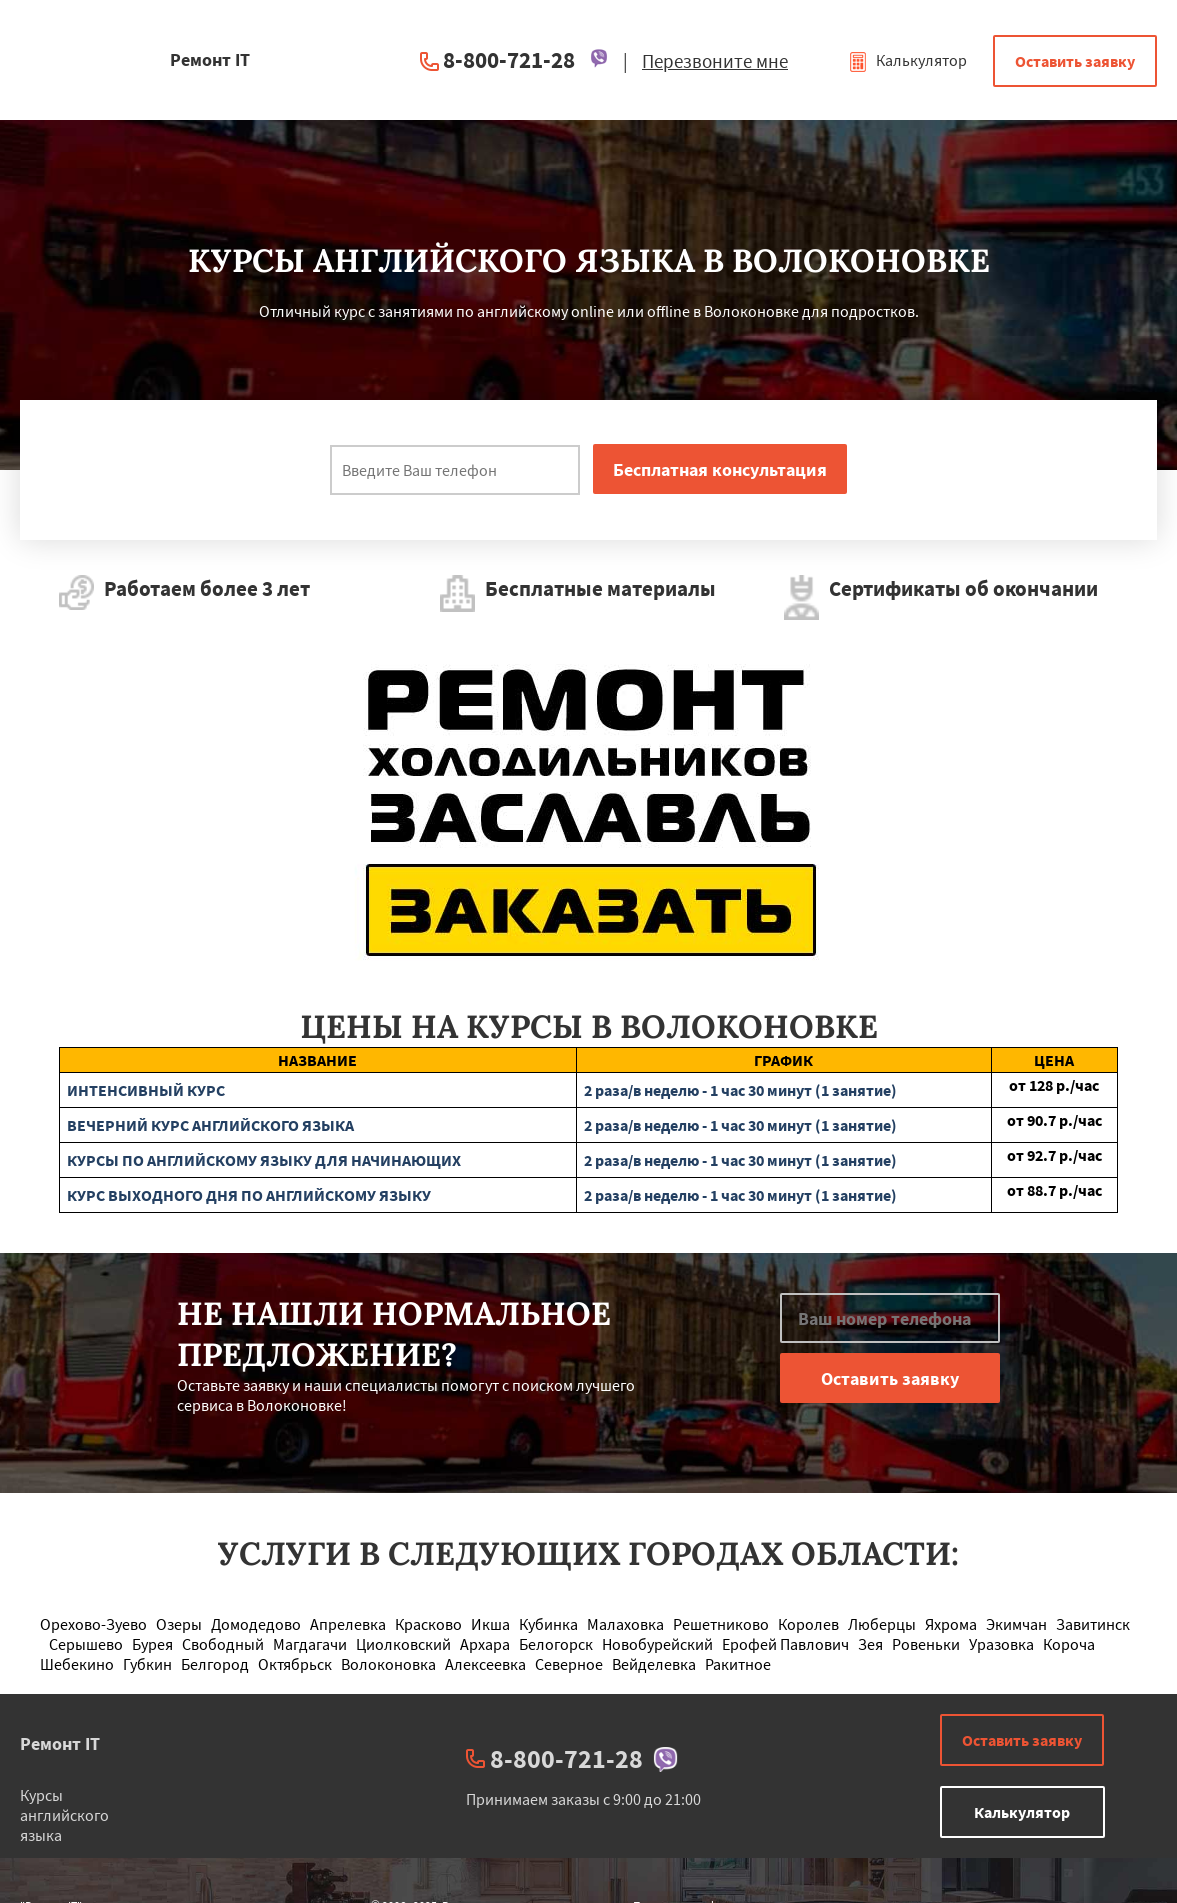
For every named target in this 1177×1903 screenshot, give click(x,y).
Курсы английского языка (64, 1815)
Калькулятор (907, 60)
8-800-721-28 (509, 59)
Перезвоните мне (715, 61)
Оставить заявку (1075, 61)
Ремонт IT (60, 1743)
